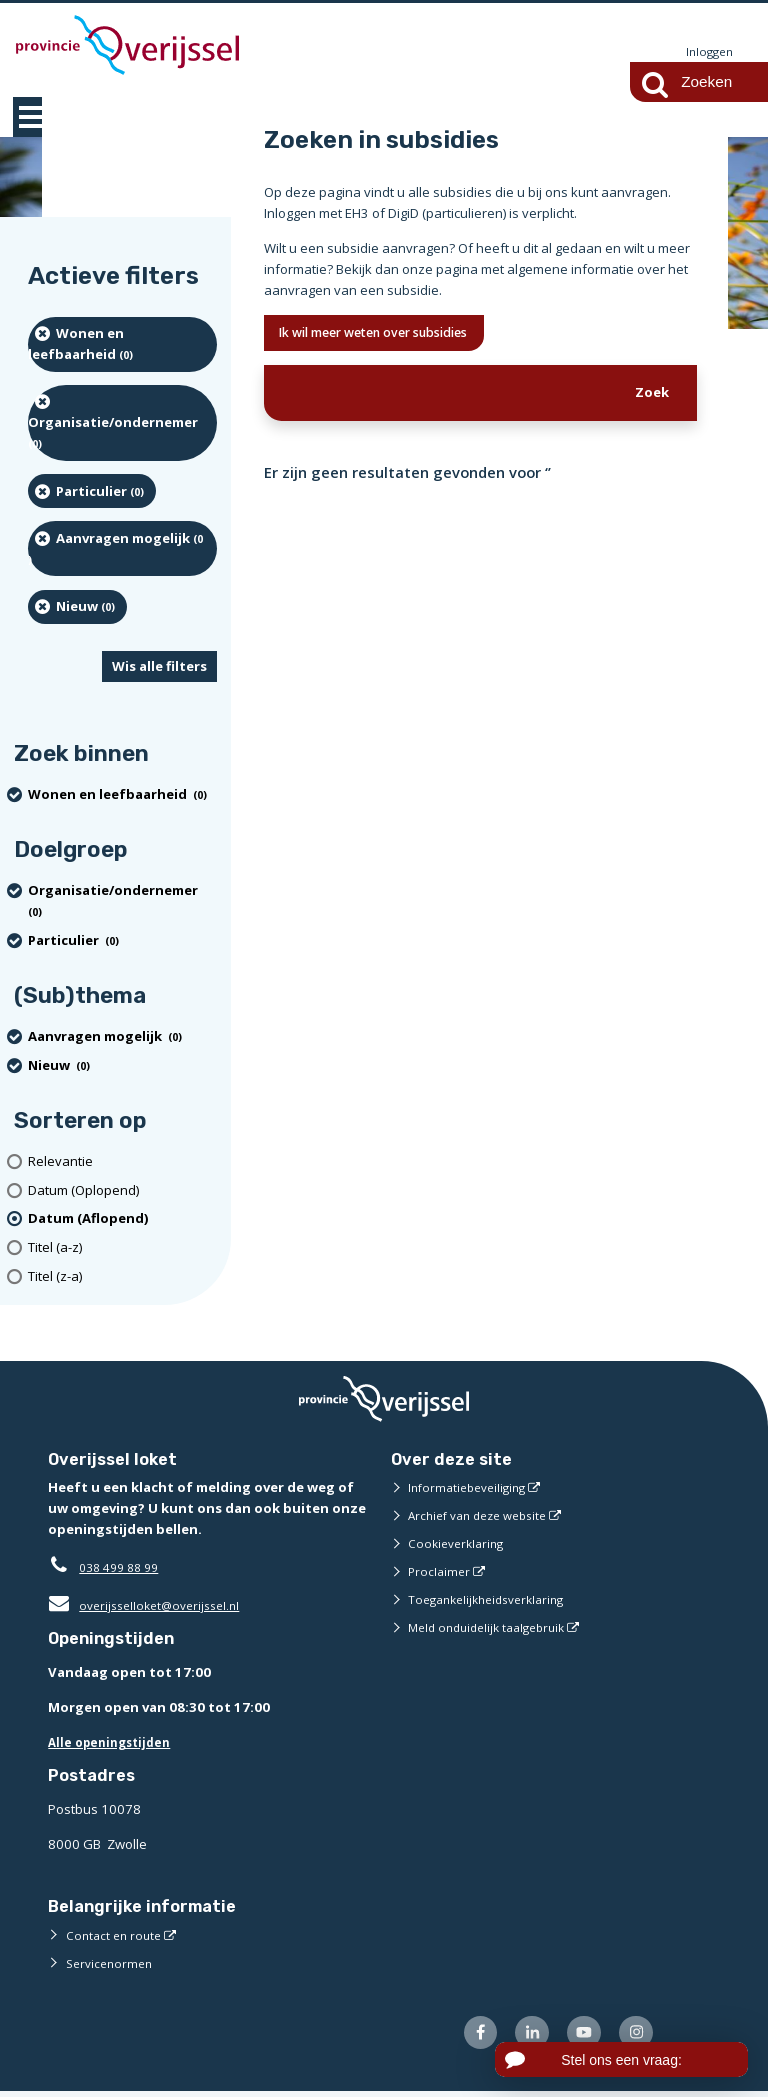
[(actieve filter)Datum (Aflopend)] (122, 1220)
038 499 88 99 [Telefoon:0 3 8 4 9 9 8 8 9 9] (123, 1568)
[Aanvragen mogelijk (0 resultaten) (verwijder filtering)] (122, 549)
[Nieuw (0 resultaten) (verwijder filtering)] (77, 608)
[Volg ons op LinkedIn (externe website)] (520, 2036)
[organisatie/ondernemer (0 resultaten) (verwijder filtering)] (122, 424)
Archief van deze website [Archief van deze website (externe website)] (485, 1516)
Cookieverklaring (459, 1544)
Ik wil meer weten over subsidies (394, 335)
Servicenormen (112, 1964)
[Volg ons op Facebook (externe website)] (464, 2036)
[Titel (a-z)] (122, 1248)
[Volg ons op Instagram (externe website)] (633, 2036)
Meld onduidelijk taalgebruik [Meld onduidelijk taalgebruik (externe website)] (494, 1628)
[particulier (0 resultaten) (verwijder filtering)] (92, 492)
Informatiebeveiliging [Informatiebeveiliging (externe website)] (472, 1488)
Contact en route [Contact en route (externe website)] (116, 1936)
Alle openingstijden (114, 1743)
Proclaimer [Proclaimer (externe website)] (440, 1572)
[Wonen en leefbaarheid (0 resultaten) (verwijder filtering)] (122, 345)
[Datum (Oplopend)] (122, 1191)
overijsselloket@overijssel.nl (150, 1606)
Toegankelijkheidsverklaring (494, 1600)
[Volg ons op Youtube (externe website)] (577, 2036)
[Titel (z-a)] (122, 1277)
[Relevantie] (122, 1162)
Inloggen (707, 52)
